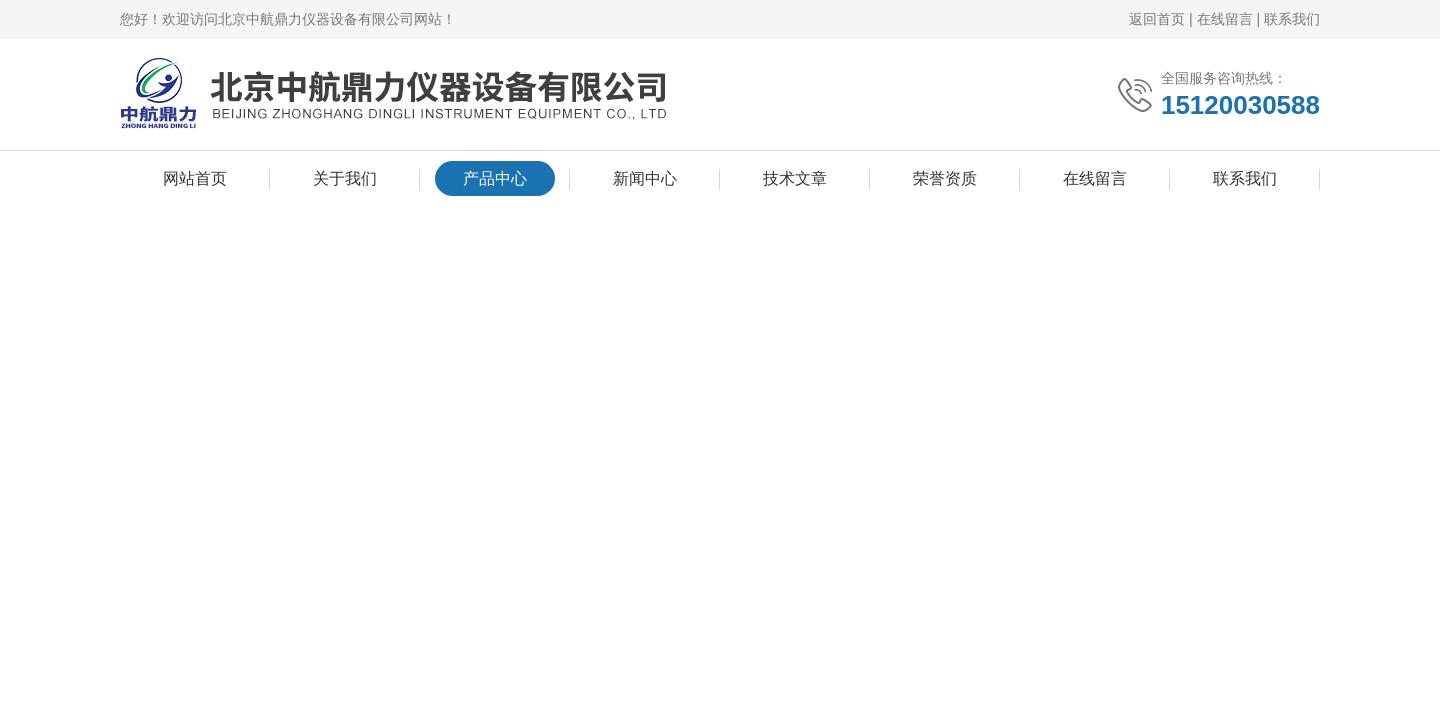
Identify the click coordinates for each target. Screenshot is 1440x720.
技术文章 (795, 178)
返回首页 (1157, 19)
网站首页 (195, 178)
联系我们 (1292, 19)
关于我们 (345, 178)
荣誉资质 (945, 178)
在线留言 (1225, 19)
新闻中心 (645, 178)
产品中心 (495, 178)
